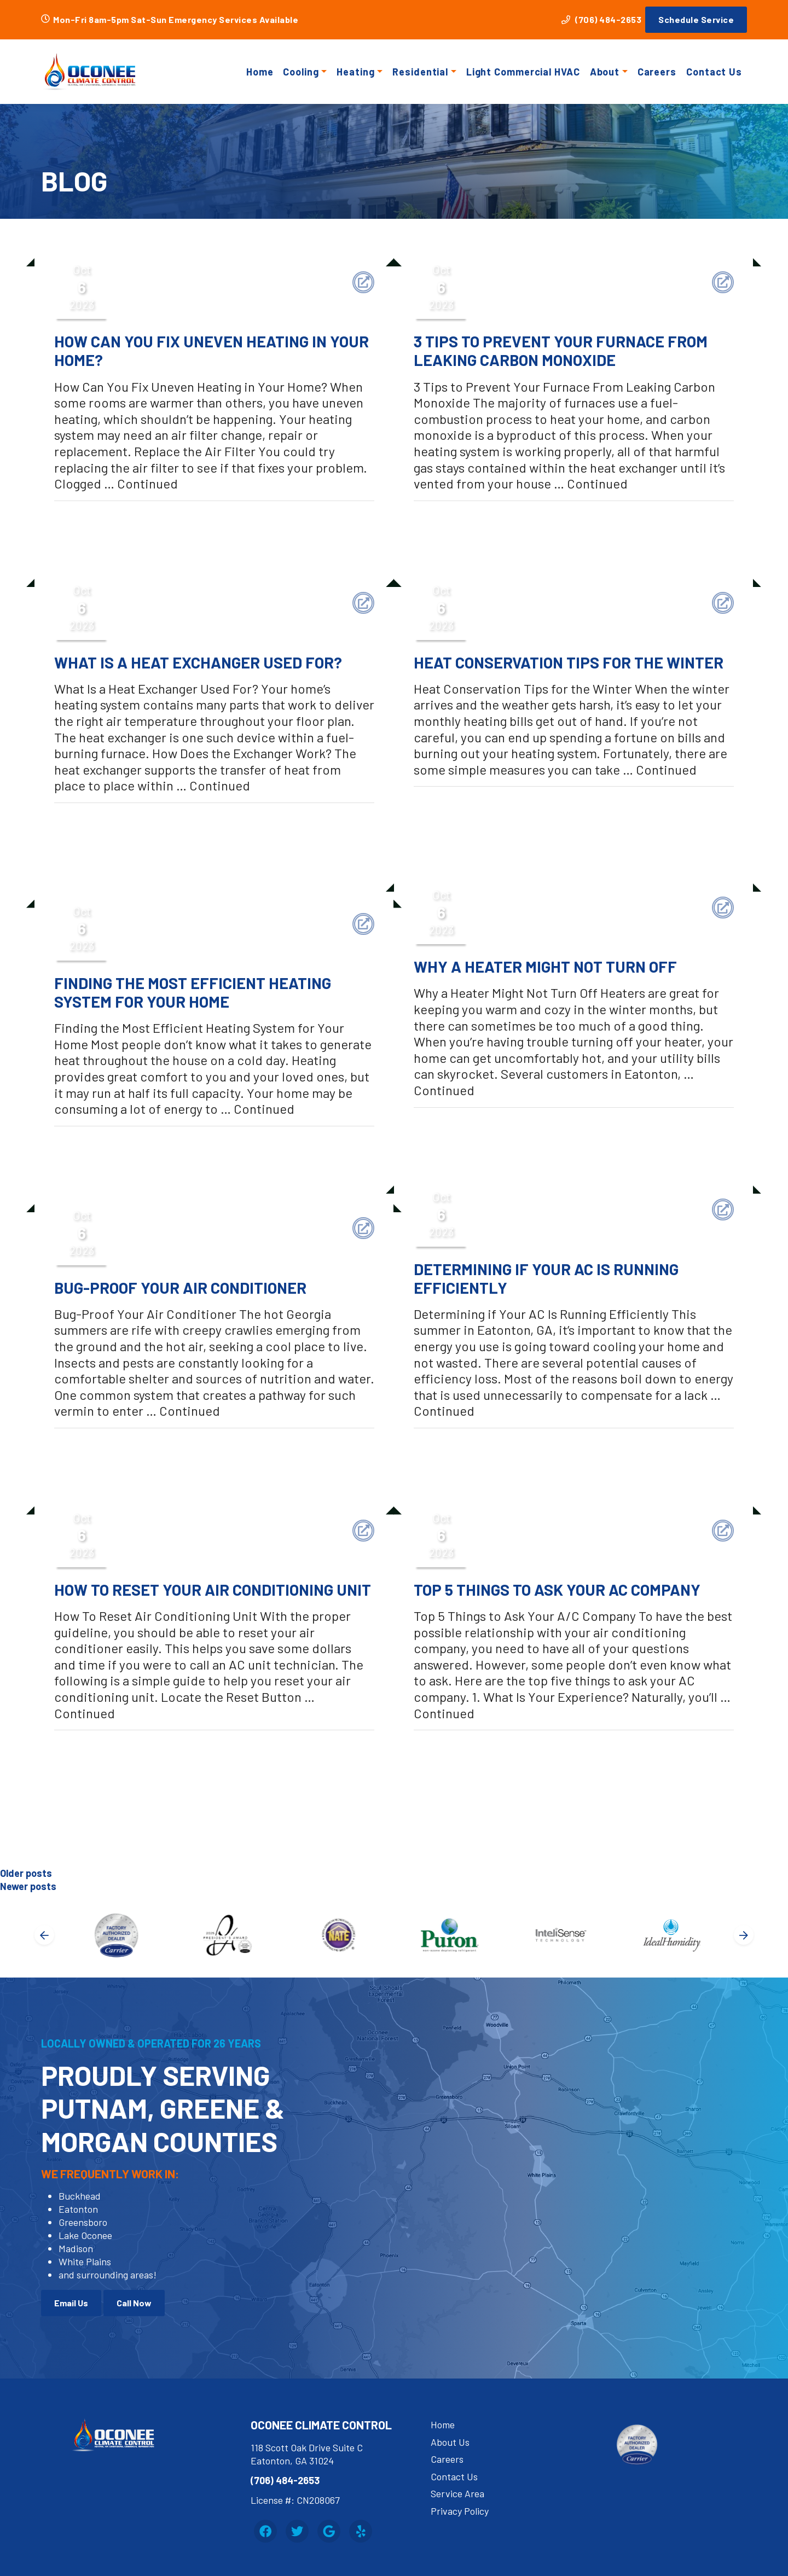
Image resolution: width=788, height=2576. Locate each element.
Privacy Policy (460, 2511)
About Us (450, 2442)
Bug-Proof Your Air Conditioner (180, 1287)
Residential (420, 72)
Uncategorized (102, 518)
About (605, 72)
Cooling (300, 72)
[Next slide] (744, 1935)
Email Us (71, 2303)
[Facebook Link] (265, 2531)
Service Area (457, 2493)
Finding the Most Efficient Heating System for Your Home (192, 992)
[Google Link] (328, 2531)
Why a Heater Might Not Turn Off (545, 966)
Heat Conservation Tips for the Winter (568, 662)
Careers (657, 72)
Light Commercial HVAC (523, 72)
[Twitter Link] (297, 2531)
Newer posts (28, 1886)
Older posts (26, 1873)
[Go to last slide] (44, 1935)
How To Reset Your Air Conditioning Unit (212, 1589)
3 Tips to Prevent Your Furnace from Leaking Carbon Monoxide (561, 350)
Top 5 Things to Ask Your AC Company (557, 1589)
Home (260, 72)
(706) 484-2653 (601, 19)
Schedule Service (696, 19)
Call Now (134, 2303)
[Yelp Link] (360, 2531)
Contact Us (714, 72)
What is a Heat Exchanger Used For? (198, 662)
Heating (355, 72)
